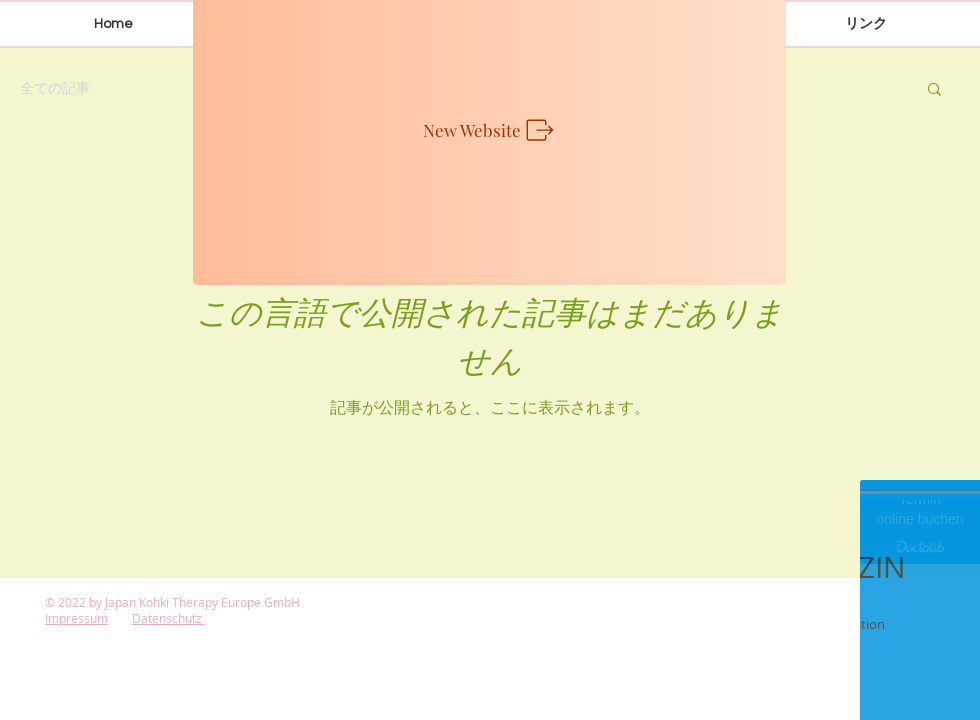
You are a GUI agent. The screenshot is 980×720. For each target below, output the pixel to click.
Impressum (76, 618)
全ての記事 (55, 87)
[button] (934, 90)
